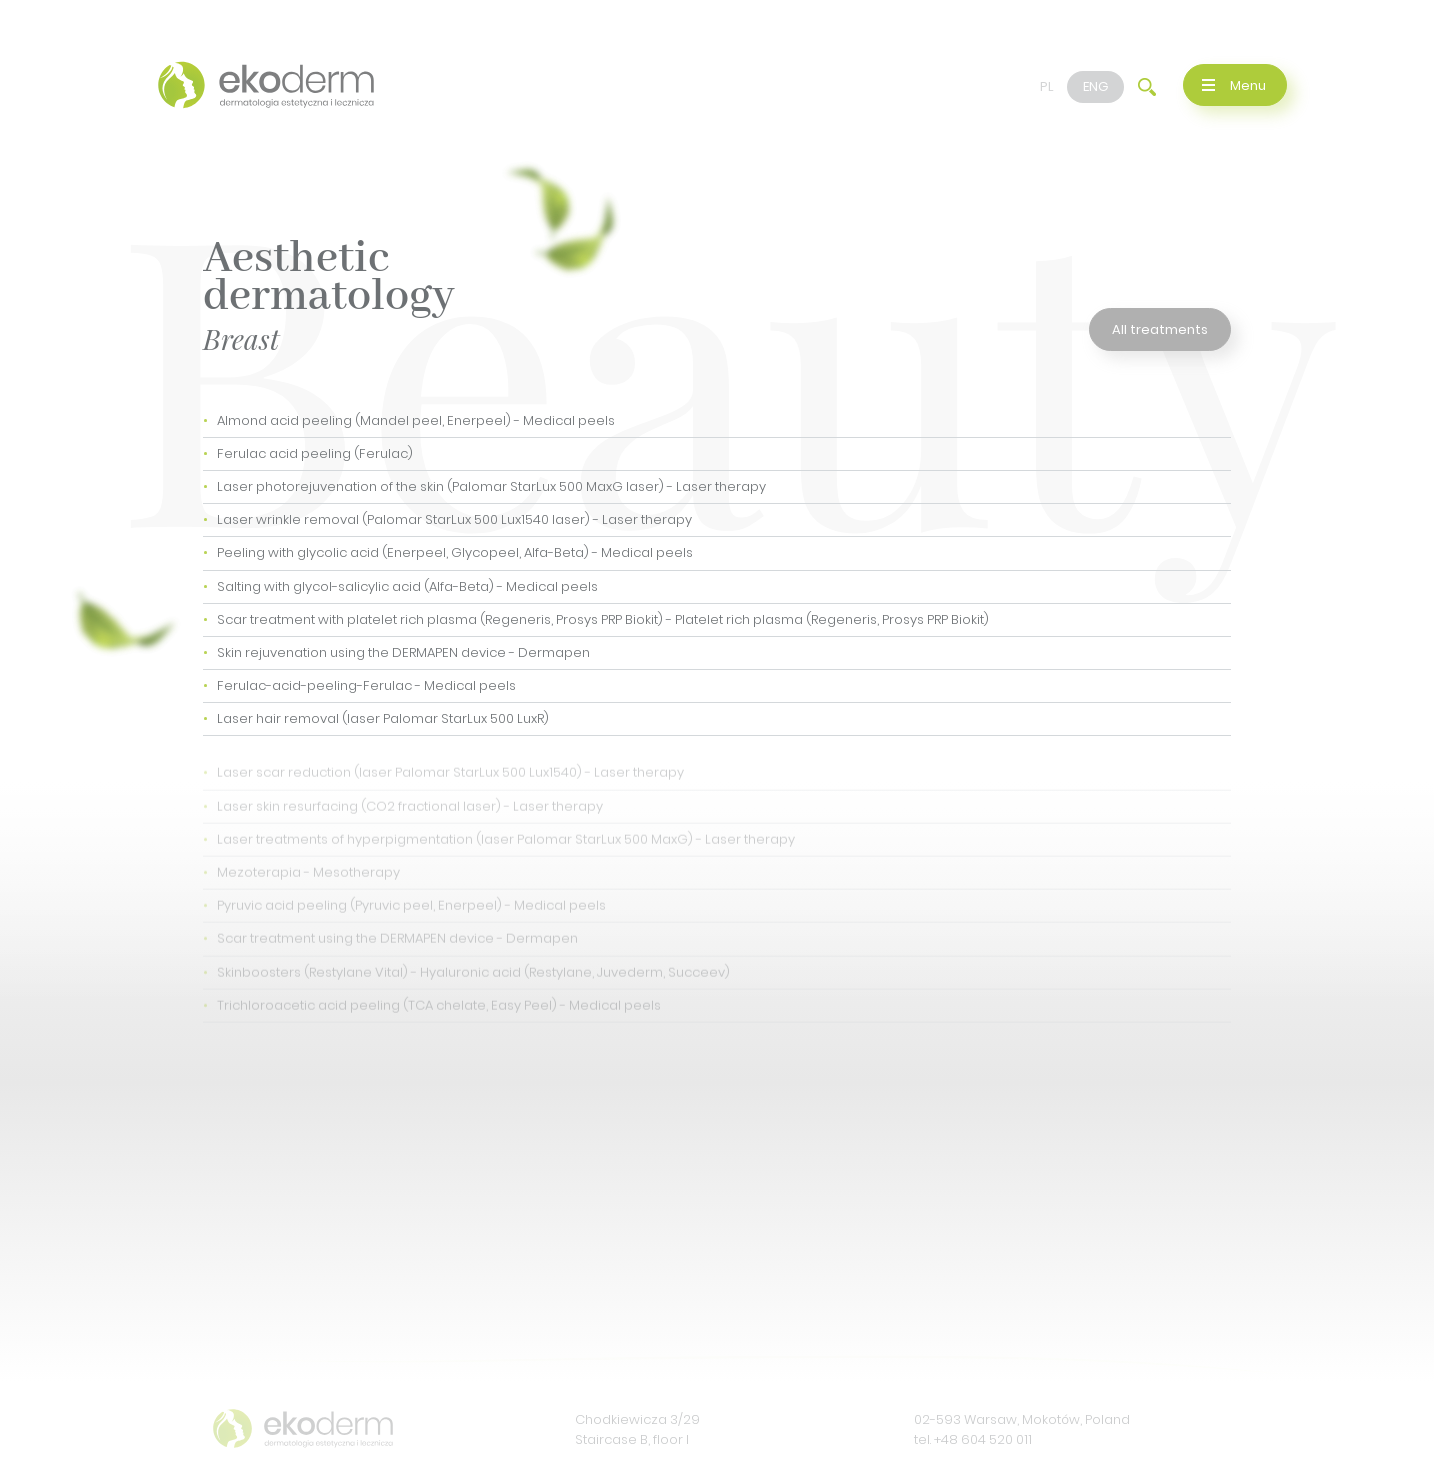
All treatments (1160, 329)
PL (1047, 86)
